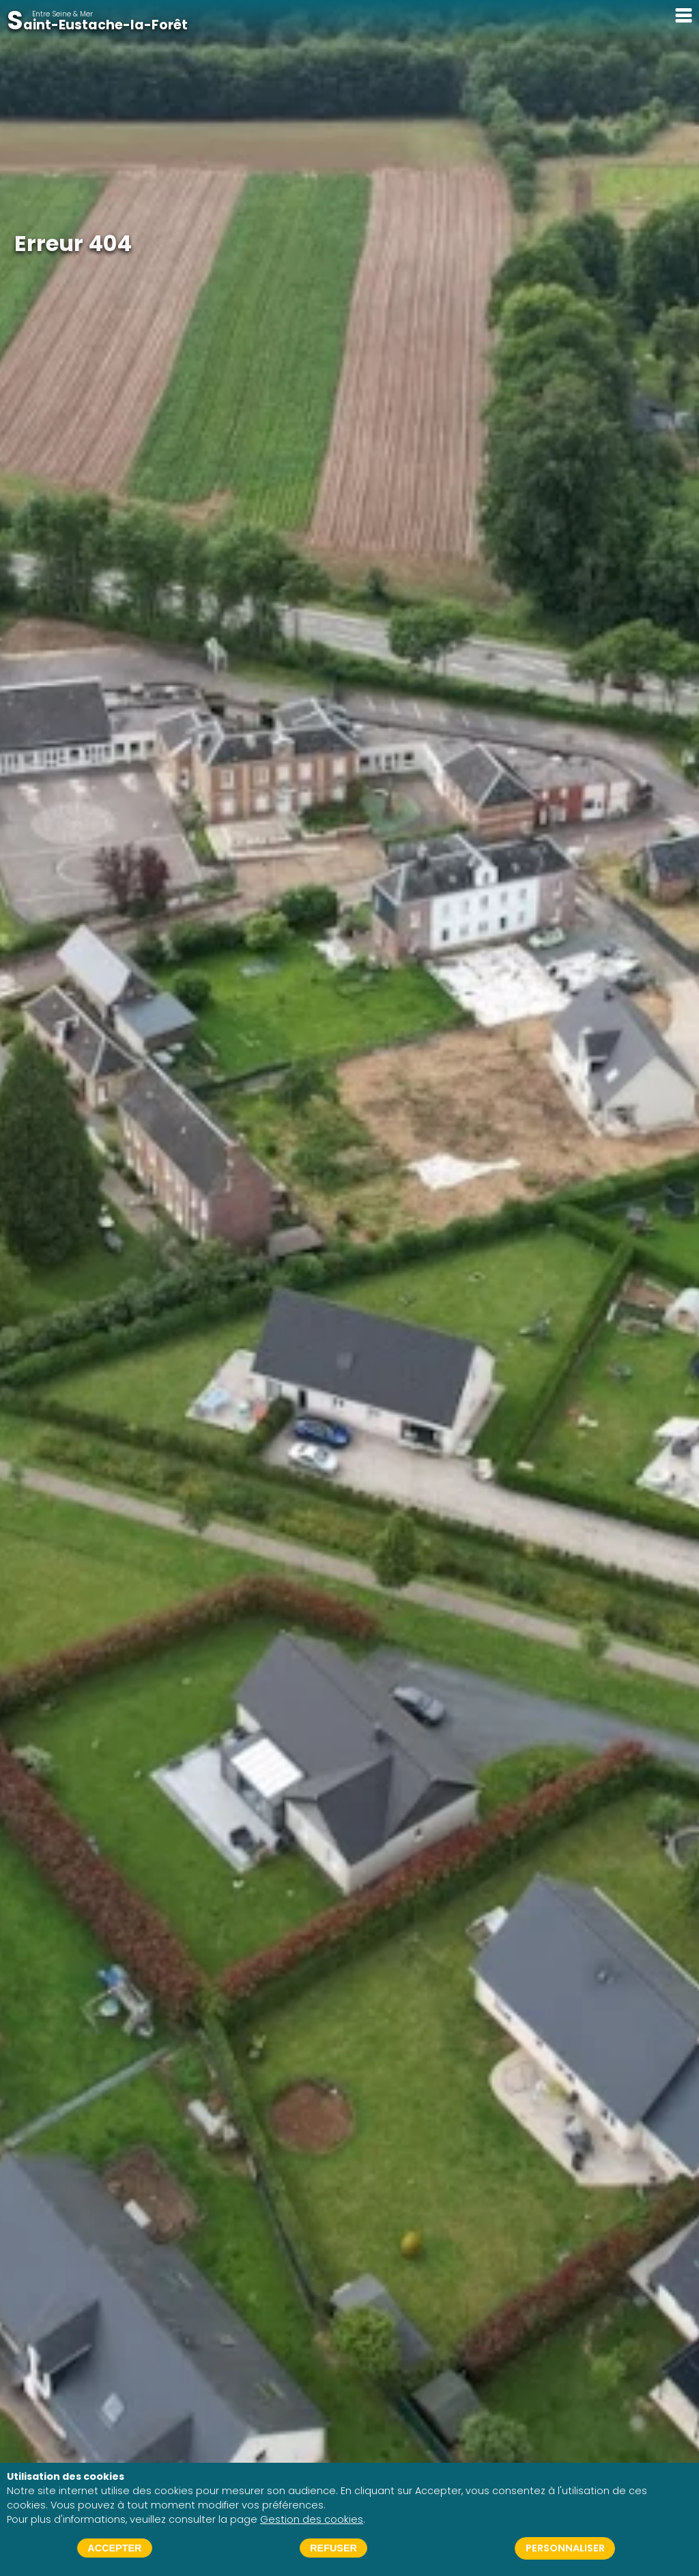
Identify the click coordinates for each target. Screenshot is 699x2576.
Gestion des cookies (311, 2519)
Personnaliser (565, 2548)
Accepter (114, 2548)
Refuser (333, 2548)
